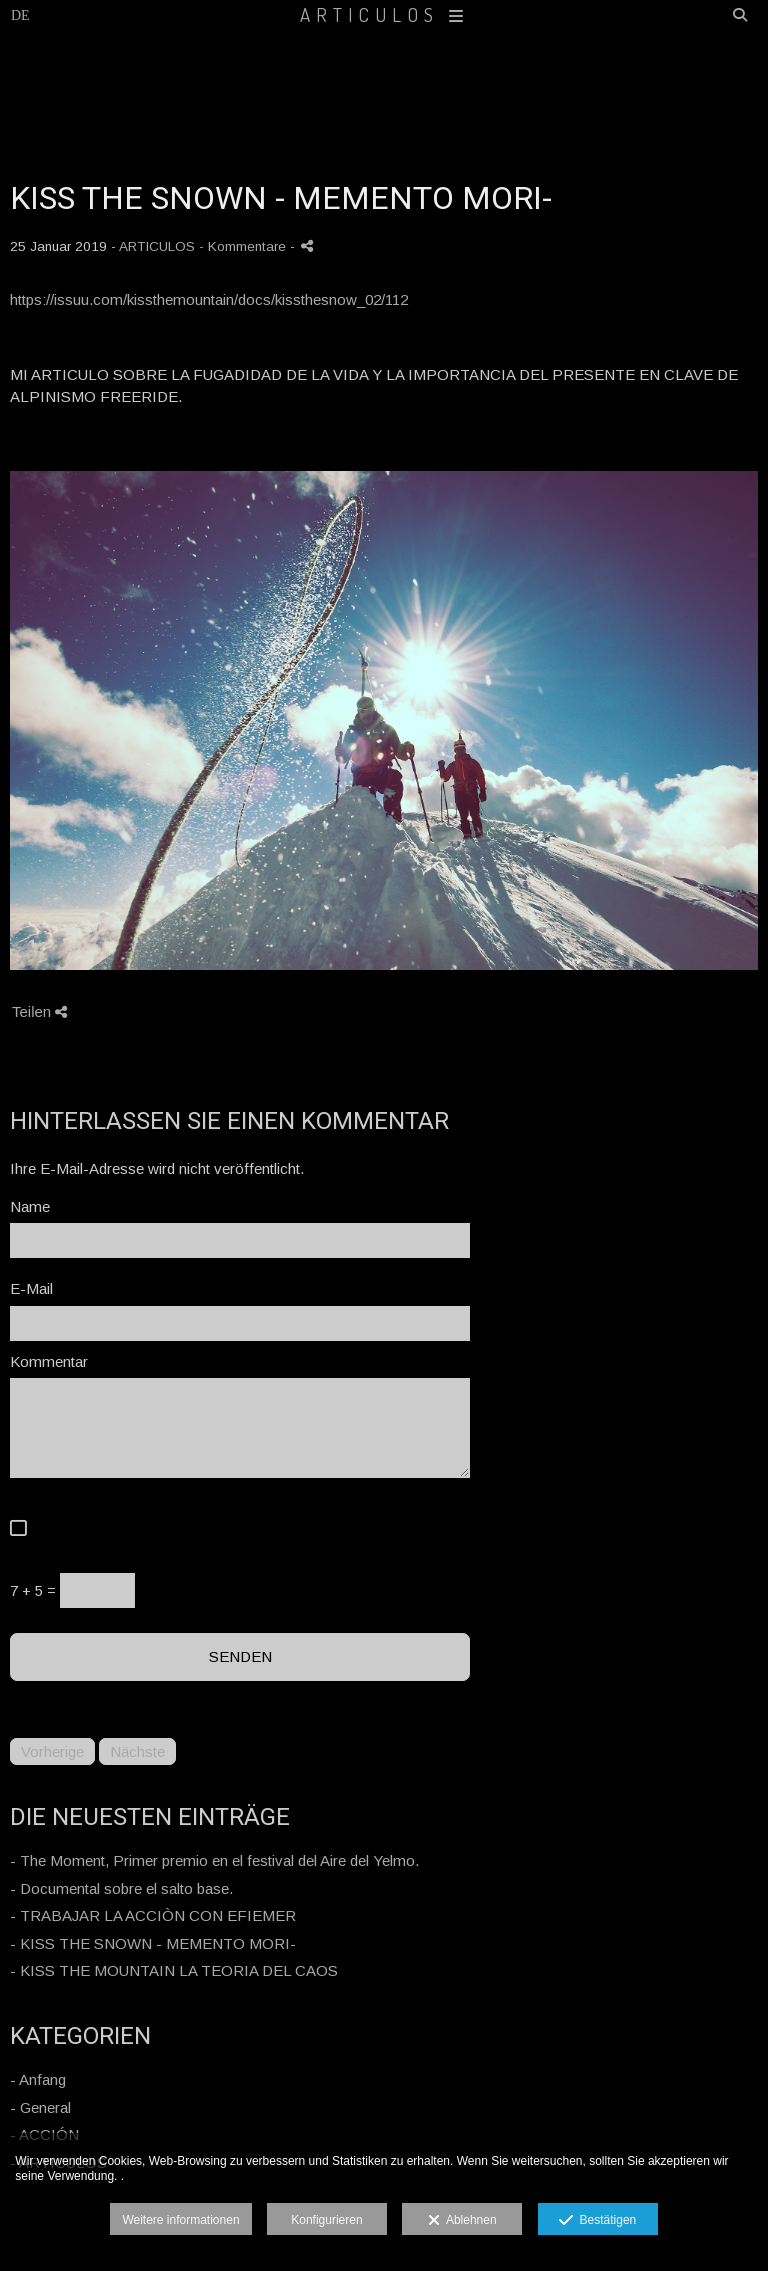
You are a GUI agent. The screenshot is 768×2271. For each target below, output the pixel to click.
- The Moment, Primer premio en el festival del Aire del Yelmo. (214, 1860)
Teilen (39, 1011)
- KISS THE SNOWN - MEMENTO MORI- (153, 1943)
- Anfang (38, 2079)
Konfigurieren (326, 2220)
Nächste (137, 1751)
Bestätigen (597, 2221)
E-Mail (31, 1288)
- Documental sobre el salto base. (121, 1888)
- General (40, 2107)
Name (30, 1206)
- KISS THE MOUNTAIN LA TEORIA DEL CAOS (174, 1970)
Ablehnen (462, 2221)
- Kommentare (244, 246)
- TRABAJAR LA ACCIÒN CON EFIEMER (153, 1915)
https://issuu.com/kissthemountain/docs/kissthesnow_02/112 (209, 299)
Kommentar (49, 1361)
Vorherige (52, 1751)
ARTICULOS (384, 14)
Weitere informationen (180, 2220)
